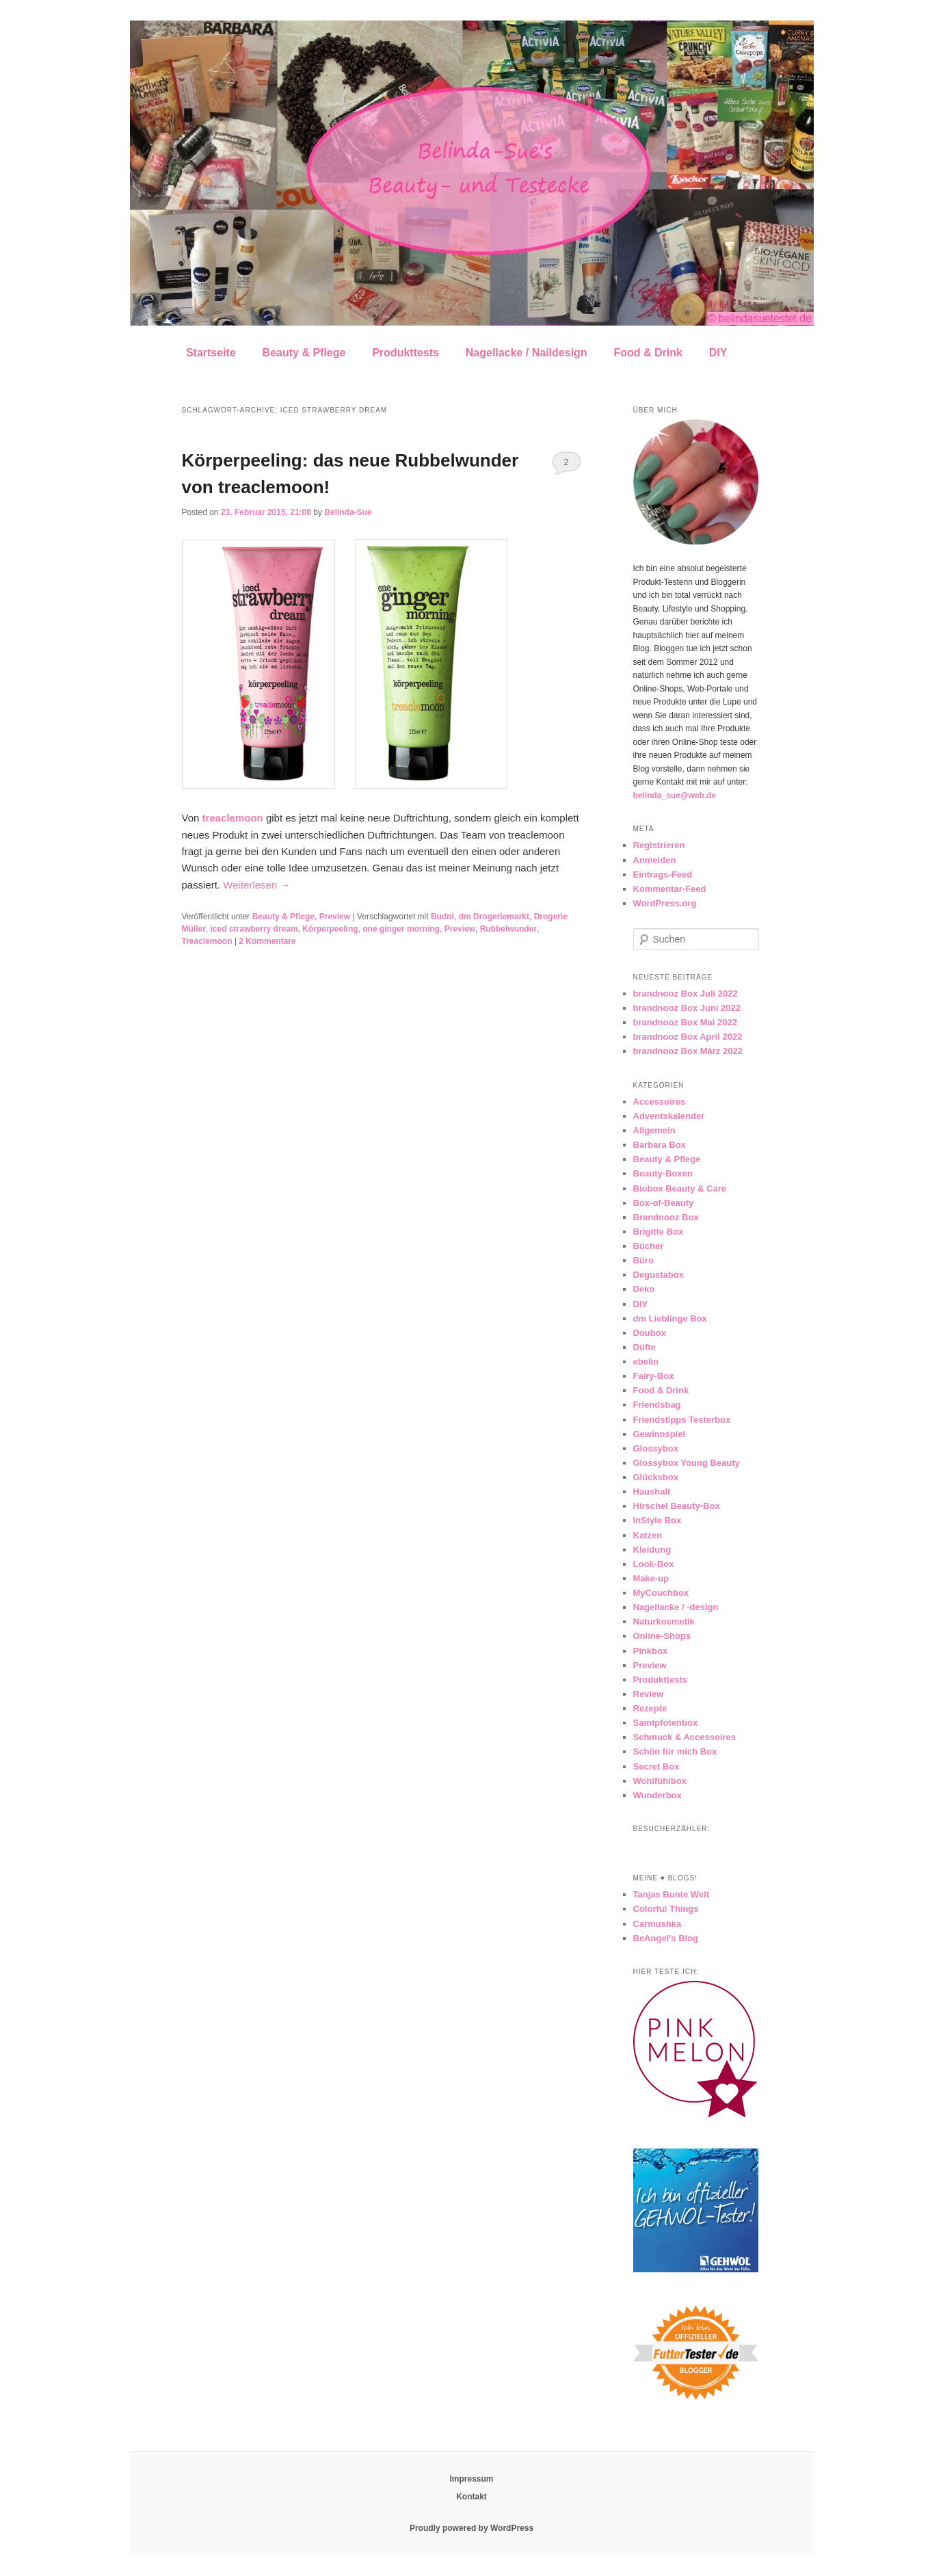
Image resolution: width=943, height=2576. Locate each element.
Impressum (471, 2479)
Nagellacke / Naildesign (526, 352)
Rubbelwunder (508, 929)
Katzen (648, 1535)
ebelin (646, 1361)
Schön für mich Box (675, 1751)
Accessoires (659, 1101)
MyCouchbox (661, 1593)
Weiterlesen (256, 885)
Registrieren (659, 845)
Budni (442, 916)
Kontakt (471, 2496)
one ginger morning (401, 929)
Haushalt (652, 1491)
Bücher (648, 1246)
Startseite (211, 352)
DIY (718, 352)
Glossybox (655, 1448)
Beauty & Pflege (304, 352)
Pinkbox (650, 1651)
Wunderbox (657, 1795)
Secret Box (656, 1766)
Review (648, 1694)
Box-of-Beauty (663, 1203)
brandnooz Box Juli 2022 (685, 993)
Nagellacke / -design (676, 1607)
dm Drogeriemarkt (494, 916)
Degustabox (658, 1275)
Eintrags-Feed (663, 874)
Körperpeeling (330, 929)
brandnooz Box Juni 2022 (687, 1008)
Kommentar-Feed (669, 889)
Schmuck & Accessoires (684, 1737)
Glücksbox (655, 1477)
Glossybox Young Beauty (686, 1463)
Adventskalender (669, 1116)
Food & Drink (647, 352)
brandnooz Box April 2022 (688, 1036)
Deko (644, 1289)
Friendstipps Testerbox (682, 1420)
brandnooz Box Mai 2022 (685, 1022)
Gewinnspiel (659, 1434)
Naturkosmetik (664, 1621)
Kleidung (652, 1550)
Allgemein (654, 1130)
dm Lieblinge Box (670, 1318)
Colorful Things (666, 1909)
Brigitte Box (658, 1231)
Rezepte (650, 1708)
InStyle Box (657, 1520)
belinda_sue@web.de (675, 795)
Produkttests (405, 352)
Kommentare (267, 941)
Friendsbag (657, 1404)
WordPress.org (665, 903)
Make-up (651, 1578)
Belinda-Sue (347, 512)
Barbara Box (659, 1145)
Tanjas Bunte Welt (671, 1894)
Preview (334, 916)
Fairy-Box (653, 1376)
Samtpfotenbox (665, 1723)
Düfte (644, 1347)
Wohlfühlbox (660, 1781)
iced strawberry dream (254, 929)
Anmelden (654, 860)
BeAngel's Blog (666, 1938)
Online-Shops (662, 1636)
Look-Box (653, 1564)
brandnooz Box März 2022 (688, 1051)
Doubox (649, 1333)
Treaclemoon (207, 941)
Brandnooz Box (666, 1217)
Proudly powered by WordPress (471, 2528)
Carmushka (657, 1924)
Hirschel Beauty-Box (676, 1506)
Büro (643, 1260)
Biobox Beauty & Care (680, 1188)
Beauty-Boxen (663, 1173)
